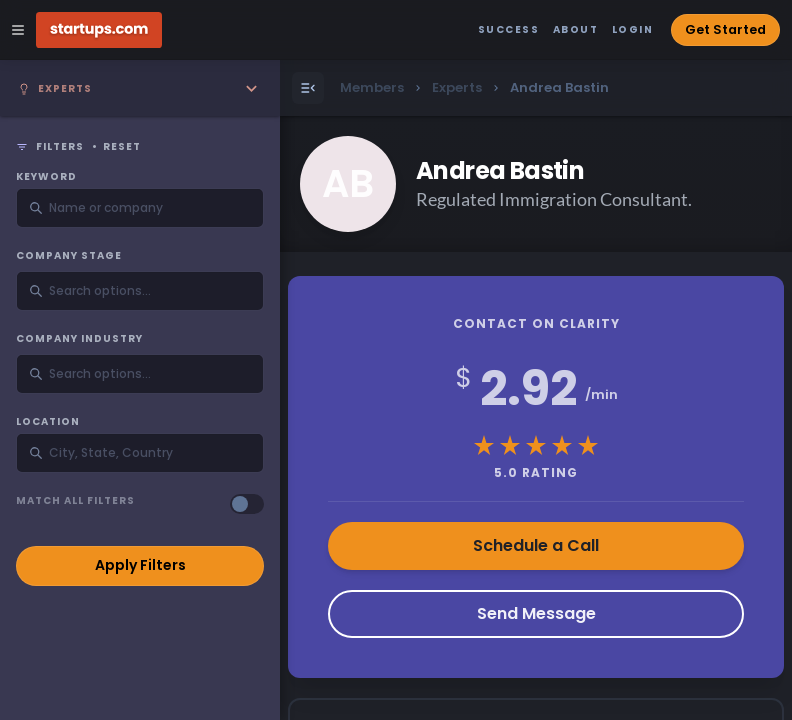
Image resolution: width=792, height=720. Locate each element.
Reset (122, 147)
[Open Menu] (308, 88)
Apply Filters (140, 565)
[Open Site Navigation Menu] (18, 30)
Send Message (536, 613)
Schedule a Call (536, 545)
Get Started (725, 29)
